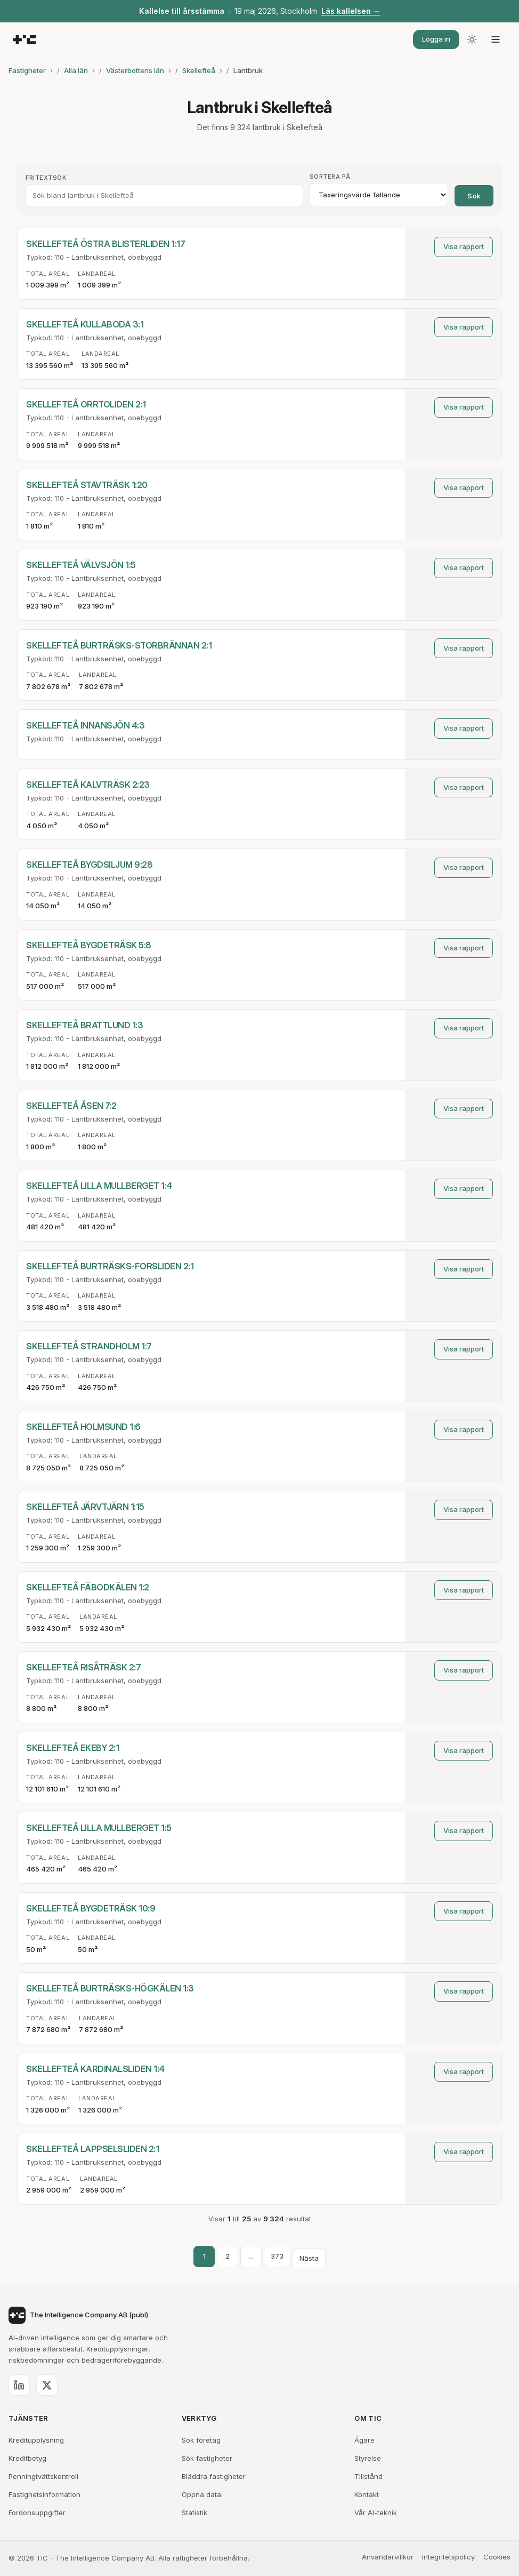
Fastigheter (27, 70)
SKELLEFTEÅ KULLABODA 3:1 (84, 324)
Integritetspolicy (448, 2557)
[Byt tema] (472, 39)
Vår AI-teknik (375, 2512)
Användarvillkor (387, 2557)
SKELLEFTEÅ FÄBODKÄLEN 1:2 (87, 1587)
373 (277, 2256)
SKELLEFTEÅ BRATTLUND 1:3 (84, 1025)
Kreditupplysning (36, 2440)
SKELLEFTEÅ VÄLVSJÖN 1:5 (81, 564)
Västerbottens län (135, 70)
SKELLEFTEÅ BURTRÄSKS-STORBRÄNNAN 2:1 (119, 645)
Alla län (76, 70)
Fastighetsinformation (44, 2494)
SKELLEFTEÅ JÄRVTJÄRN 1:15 (85, 1506)
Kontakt (366, 2494)
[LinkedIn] (19, 2385)
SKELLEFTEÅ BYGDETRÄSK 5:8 (88, 945)
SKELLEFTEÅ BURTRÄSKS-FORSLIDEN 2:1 (109, 1266)
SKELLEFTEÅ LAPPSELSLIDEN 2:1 (92, 2148)
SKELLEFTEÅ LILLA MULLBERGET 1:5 (99, 1827)
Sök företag (201, 2440)
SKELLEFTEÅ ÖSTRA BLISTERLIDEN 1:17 (105, 243)
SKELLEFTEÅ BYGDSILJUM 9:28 (89, 864)
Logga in (436, 39)
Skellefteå (198, 70)
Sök (474, 195)
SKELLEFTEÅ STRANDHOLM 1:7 (89, 1346)
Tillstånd (368, 2476)
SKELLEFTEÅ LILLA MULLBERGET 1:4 (99, 1185)
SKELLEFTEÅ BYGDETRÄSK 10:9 (90, 1908)
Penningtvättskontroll (43, 2476)
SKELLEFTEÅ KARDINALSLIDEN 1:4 (95, 2068)
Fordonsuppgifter (37, 2512)
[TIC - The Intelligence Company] (24, 39)
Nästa (309, 2258)
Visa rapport (463, 246)
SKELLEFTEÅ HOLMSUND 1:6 (83, 1426)
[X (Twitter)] (47, 2385)
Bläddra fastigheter (214, 2476)
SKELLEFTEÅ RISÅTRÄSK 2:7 (83, 1667)
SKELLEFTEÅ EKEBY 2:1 (72, 1747)
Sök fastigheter (207, 2458)
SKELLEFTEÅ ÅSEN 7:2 (71, 1105)
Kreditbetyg (27, 2458)
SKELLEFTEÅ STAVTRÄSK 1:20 (87, 484)
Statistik (194, 2512)
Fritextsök (46, 177)
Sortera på (330, 176)
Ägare (364, 2440)
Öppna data (201, 2494)
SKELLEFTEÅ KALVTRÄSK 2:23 (88, 784)
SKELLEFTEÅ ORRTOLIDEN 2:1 (86, 404)
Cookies (496, 2557)
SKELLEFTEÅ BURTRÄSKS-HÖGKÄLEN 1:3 (110, 1988)
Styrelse (367, 2458)
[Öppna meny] (495, 39)
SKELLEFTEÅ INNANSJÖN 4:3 (85, 725)
